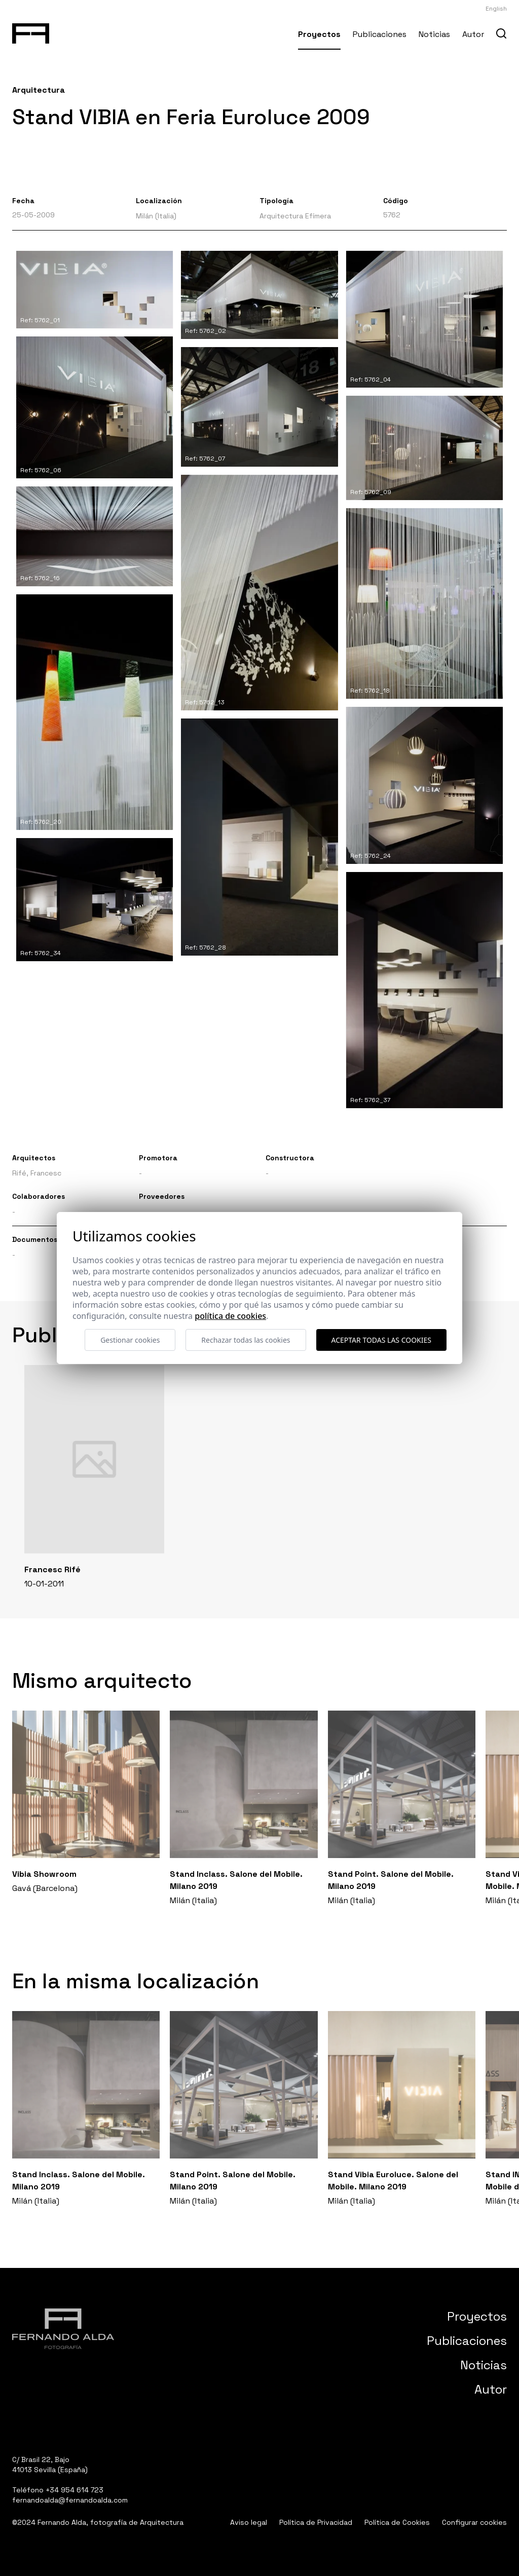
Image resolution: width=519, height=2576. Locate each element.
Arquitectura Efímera (295, 215)
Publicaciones (379, 34)
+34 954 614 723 (74, 2489)
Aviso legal (248, 2522)
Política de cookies (230, 1315)
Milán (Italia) (156, 215)
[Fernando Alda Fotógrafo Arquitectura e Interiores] (30, 31)
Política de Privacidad (315, 2522)
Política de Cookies (397, 2522)
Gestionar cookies (130, 1340)
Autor (473, 34)
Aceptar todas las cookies (381, 1340)
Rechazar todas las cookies (245, 1340)
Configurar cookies (474, 2522)
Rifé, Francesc (36, 1173)
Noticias (434, 34)
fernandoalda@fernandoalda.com (70, 2500)
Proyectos (319, 34)
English (496, 9)
